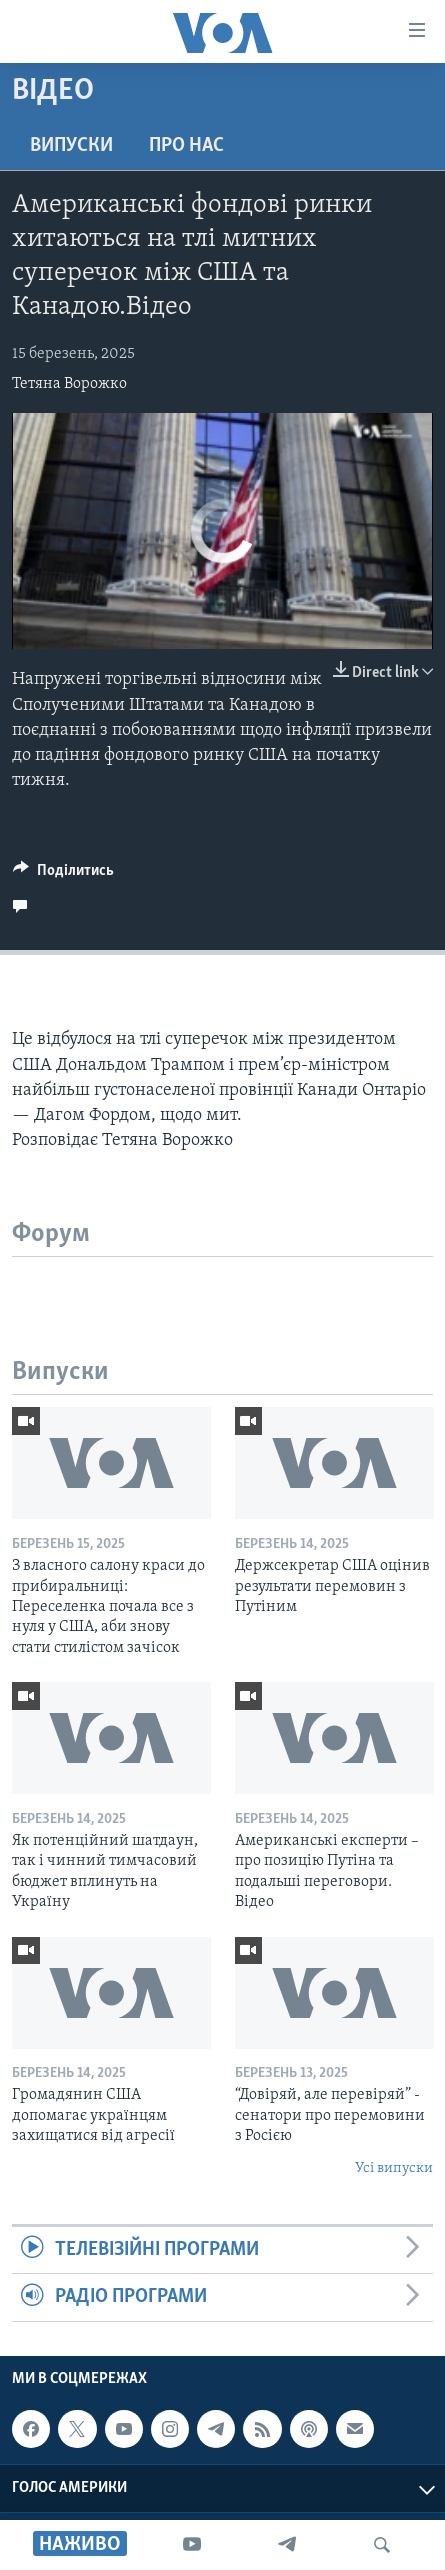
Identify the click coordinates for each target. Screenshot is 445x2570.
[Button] (63, 875)
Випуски (71, 146)
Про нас (186, 146)
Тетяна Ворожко (69, 384)
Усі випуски (394, 2168)
